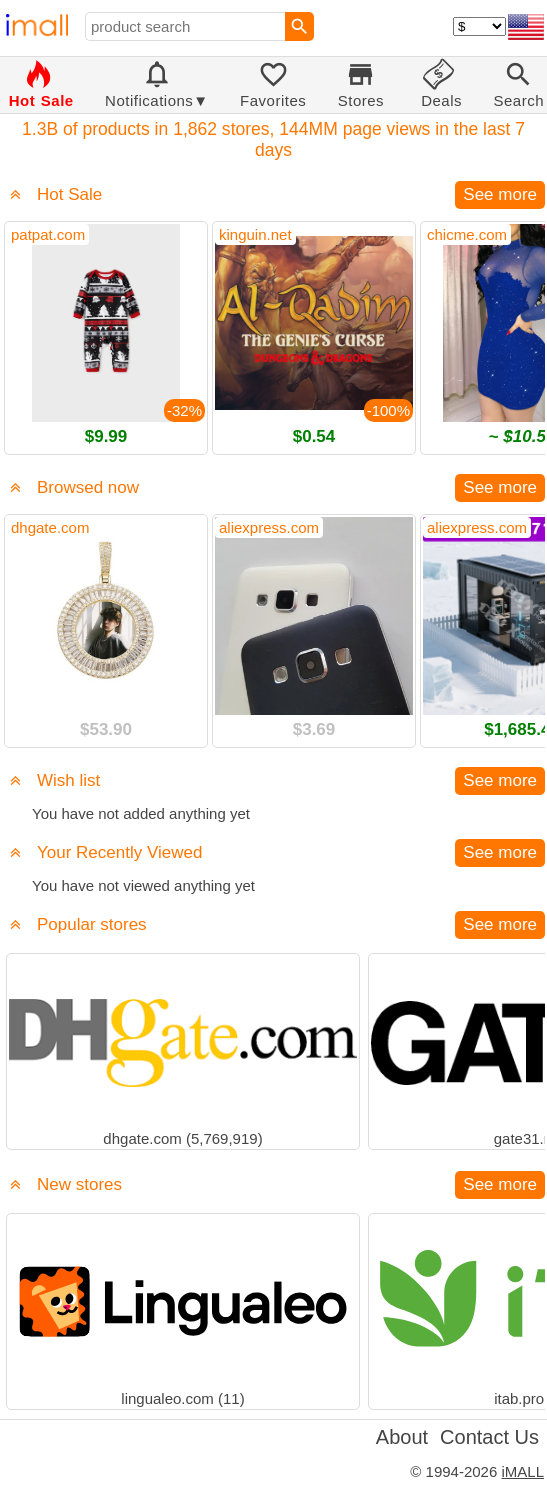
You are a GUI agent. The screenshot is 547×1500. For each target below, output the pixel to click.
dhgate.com (50, 527)
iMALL (522, 1471)
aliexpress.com (269, 527)
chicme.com (467, 234)
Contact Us (489, 1437)
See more (500, 194)
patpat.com (48, 234)
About (402, 1437)
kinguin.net (255, 234)
